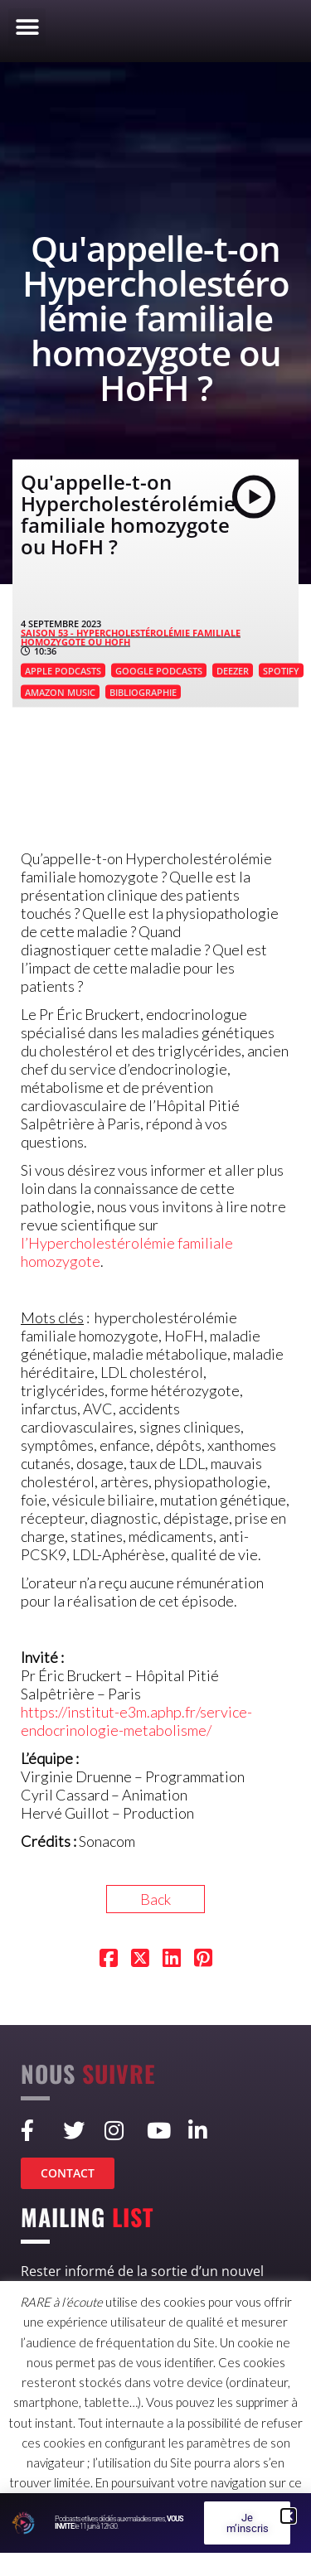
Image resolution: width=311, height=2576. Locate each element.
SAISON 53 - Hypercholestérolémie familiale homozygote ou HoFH (131, 637)
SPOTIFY (281, 671)
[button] (27, 27)
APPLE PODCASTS (63, 671)
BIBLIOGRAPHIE (143, 692)
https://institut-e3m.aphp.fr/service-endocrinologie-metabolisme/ (136, 1721)
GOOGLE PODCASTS (158, 671)
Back (155, 1899)
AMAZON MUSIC (60, 692)
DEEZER (232, 671)
